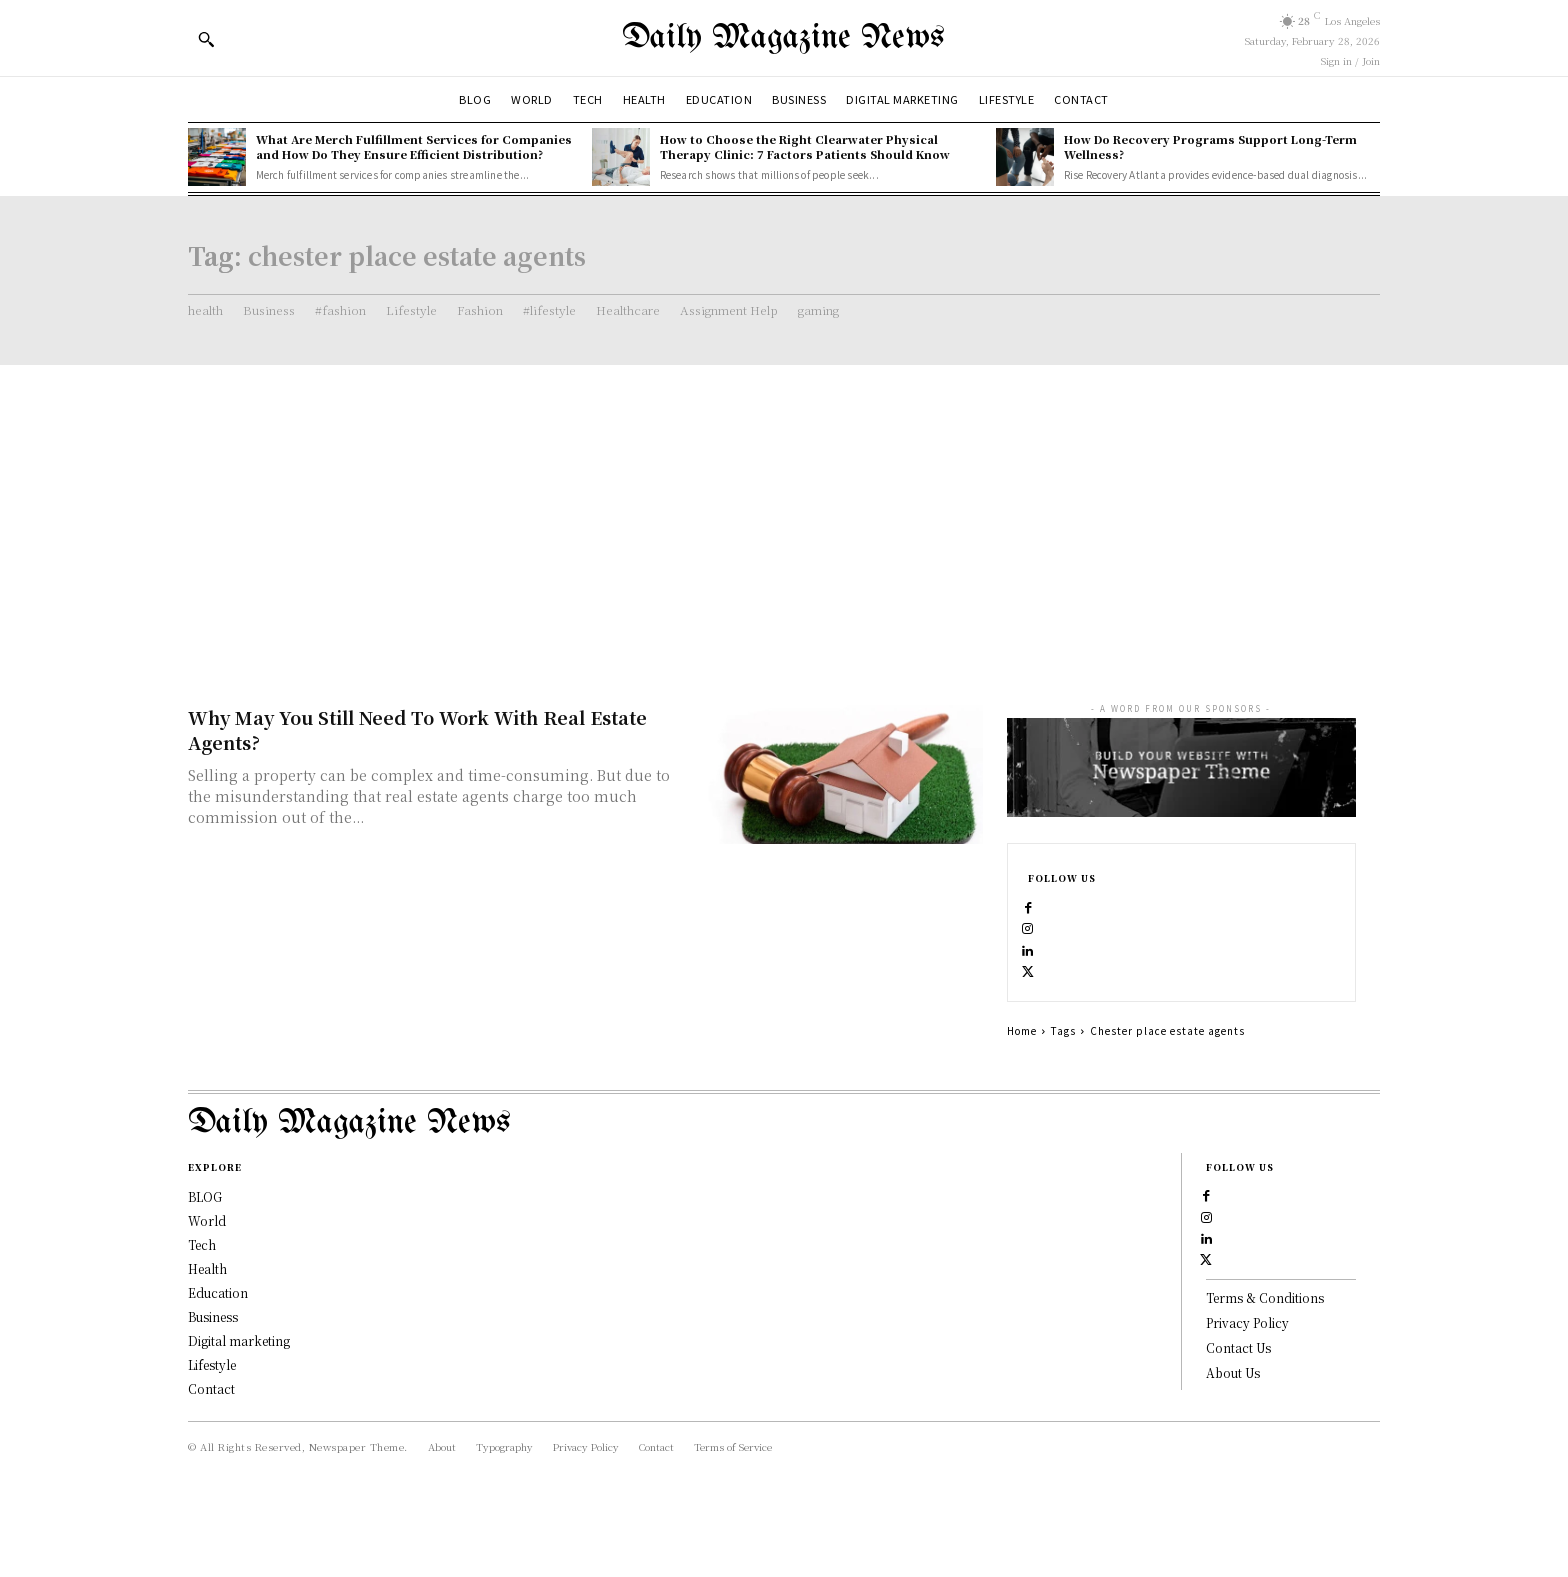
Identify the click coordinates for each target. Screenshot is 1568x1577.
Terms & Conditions (1265, 1384)
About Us (1233, 1458)
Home (1022, 1073)
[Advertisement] (784, 515)
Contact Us (1238, 1433)
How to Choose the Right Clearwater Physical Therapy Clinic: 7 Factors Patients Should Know (805, 146)
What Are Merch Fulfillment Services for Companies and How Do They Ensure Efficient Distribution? (414, 146)
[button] (206, 39)
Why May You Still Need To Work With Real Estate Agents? (417, 729)
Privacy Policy (1247, 1409)
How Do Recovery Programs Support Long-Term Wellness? (1210, 146)
